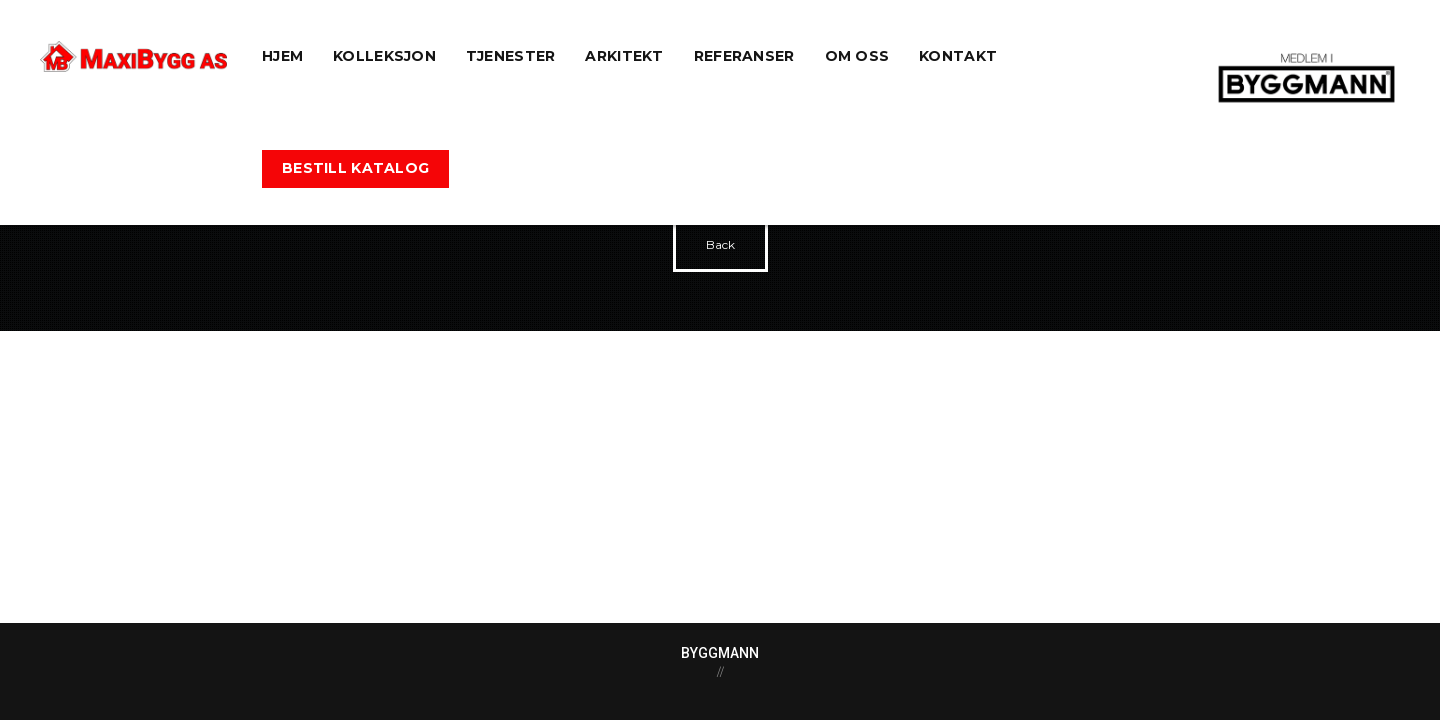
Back (720, 244)
